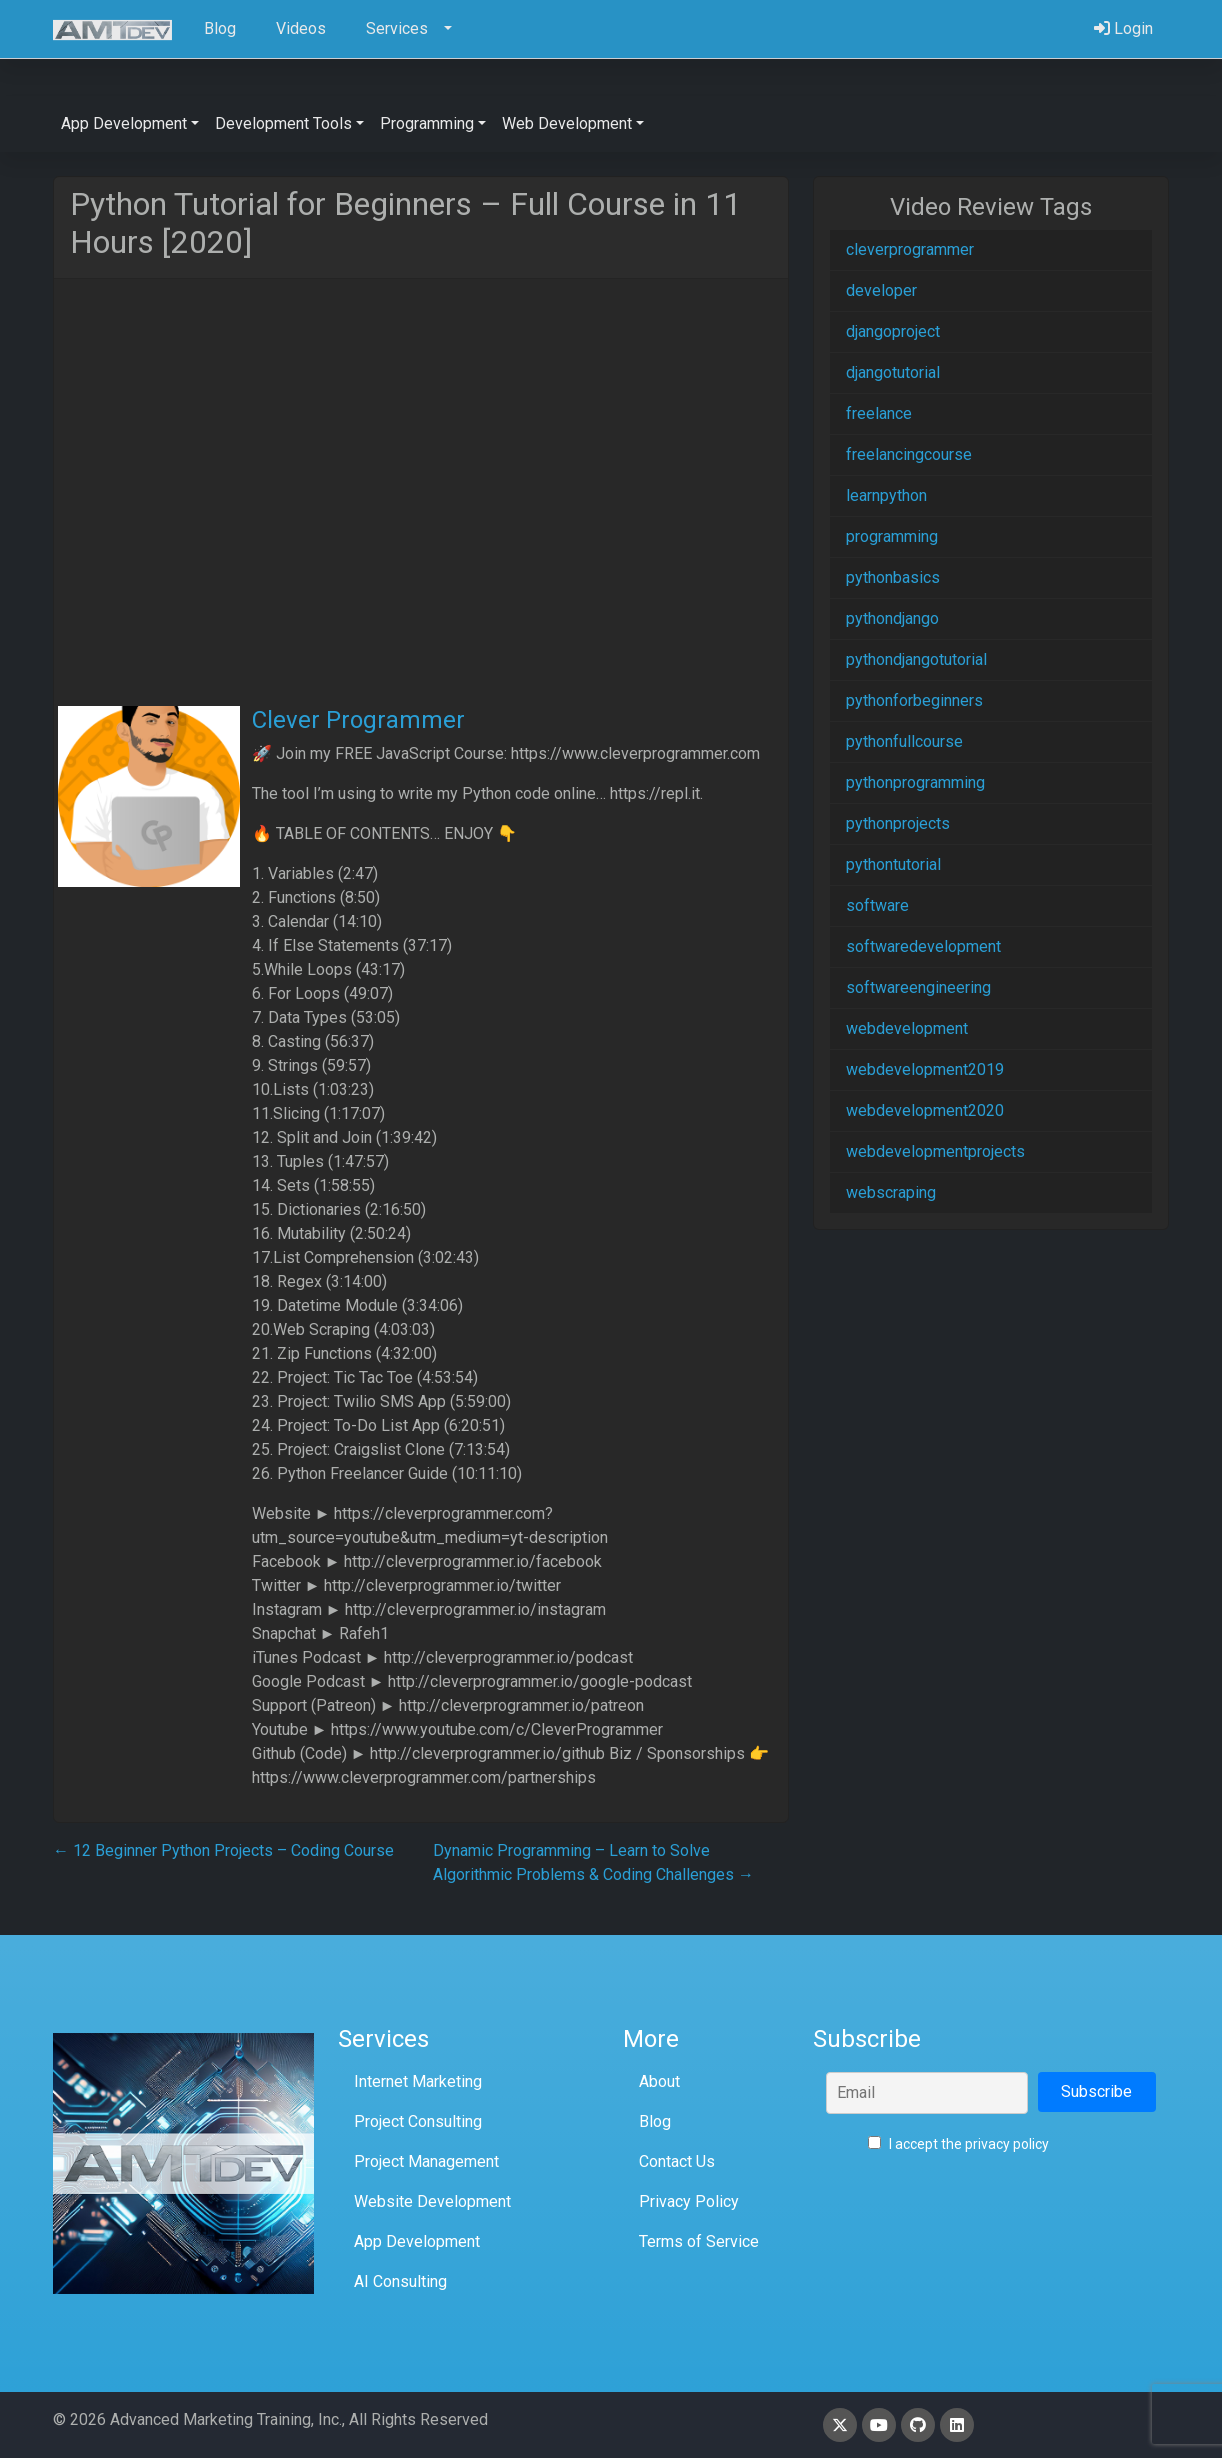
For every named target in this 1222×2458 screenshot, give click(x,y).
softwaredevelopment (923, 946)
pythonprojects (898, 823)
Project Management (426, 2161)
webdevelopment (907, 1028)
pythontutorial (893, 864)
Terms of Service (699, 2241)
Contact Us (677, 2161)
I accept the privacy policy (958, 2144)
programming (892, 536)
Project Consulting (418, 2121)
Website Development (432, 2201)
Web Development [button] (567, 123)
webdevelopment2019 (925, 1069)
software (877, 905)
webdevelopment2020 (925, 1110)
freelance (879, 413)
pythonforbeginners (914, 700)
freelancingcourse (909, 454)
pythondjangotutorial (916, 659)
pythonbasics (893, 577)
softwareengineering (918, 987)
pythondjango (892, 618)
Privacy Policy (689, 2201)
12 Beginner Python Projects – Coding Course (223, 1850)
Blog (655, 2121)
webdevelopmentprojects (935, 1151)
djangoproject (893, 331)
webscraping (891, 1192)
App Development (417, 2241)
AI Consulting (400, 2281)
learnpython (886, 495)
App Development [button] (124, 123)
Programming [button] (427, 123)
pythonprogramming (915, 782)
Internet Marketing (418, 2081)
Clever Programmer (358, 720)
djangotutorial (893, 372)
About (659, 2081)
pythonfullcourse (904, 741)
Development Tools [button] (283, 123)
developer (881, 290)
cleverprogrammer (910, 249)
